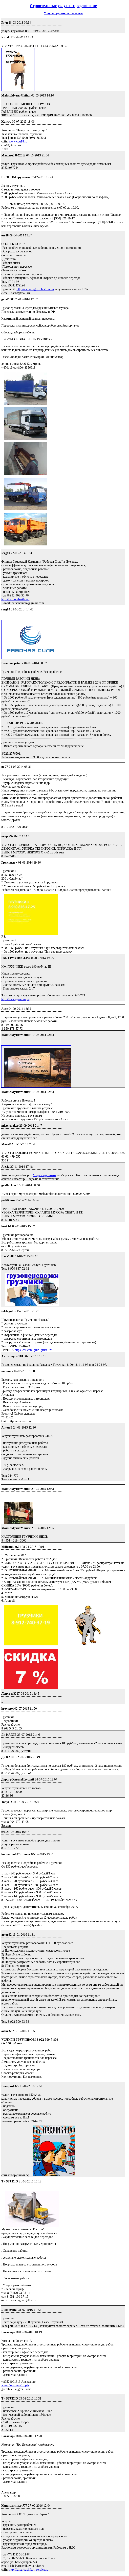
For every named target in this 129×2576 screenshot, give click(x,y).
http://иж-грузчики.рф (15, 999)
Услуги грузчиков (44, 1175)
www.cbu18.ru (18, 141)
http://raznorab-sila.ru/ (15, 599)
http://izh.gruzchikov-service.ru (28, 2569)
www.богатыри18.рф (15, 2385)
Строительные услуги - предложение (63, 5)
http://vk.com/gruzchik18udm (35, 289)
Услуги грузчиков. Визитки (63, 13)
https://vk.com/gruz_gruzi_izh (33, 1350)
